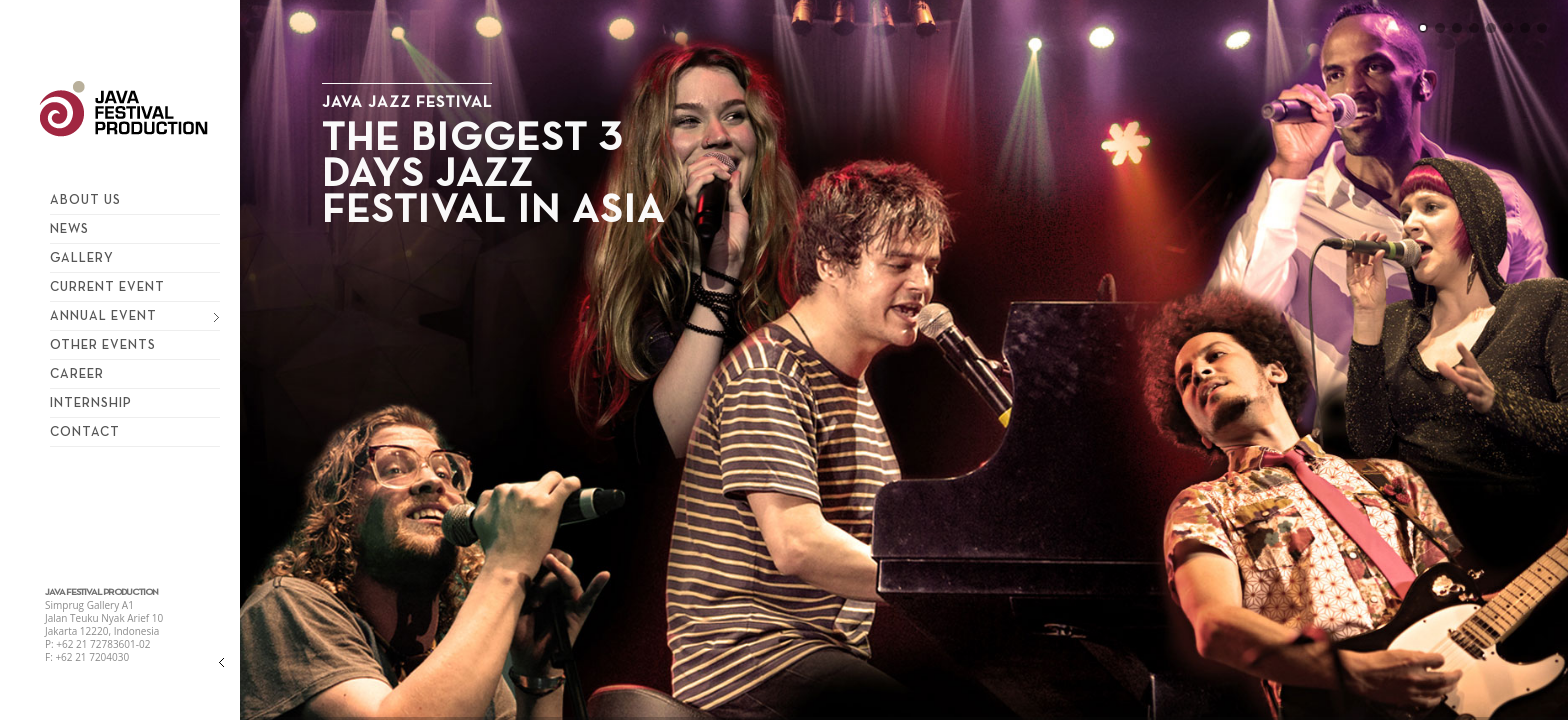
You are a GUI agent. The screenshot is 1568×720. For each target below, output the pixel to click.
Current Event (107, 286)
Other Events (103, 344)
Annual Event (130, 313)
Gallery (82, 257)
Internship (91, 402)
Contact (85, 431)
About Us (85, 199)
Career (77, 373)
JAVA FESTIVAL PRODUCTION (101, 592)
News (69, 228)
